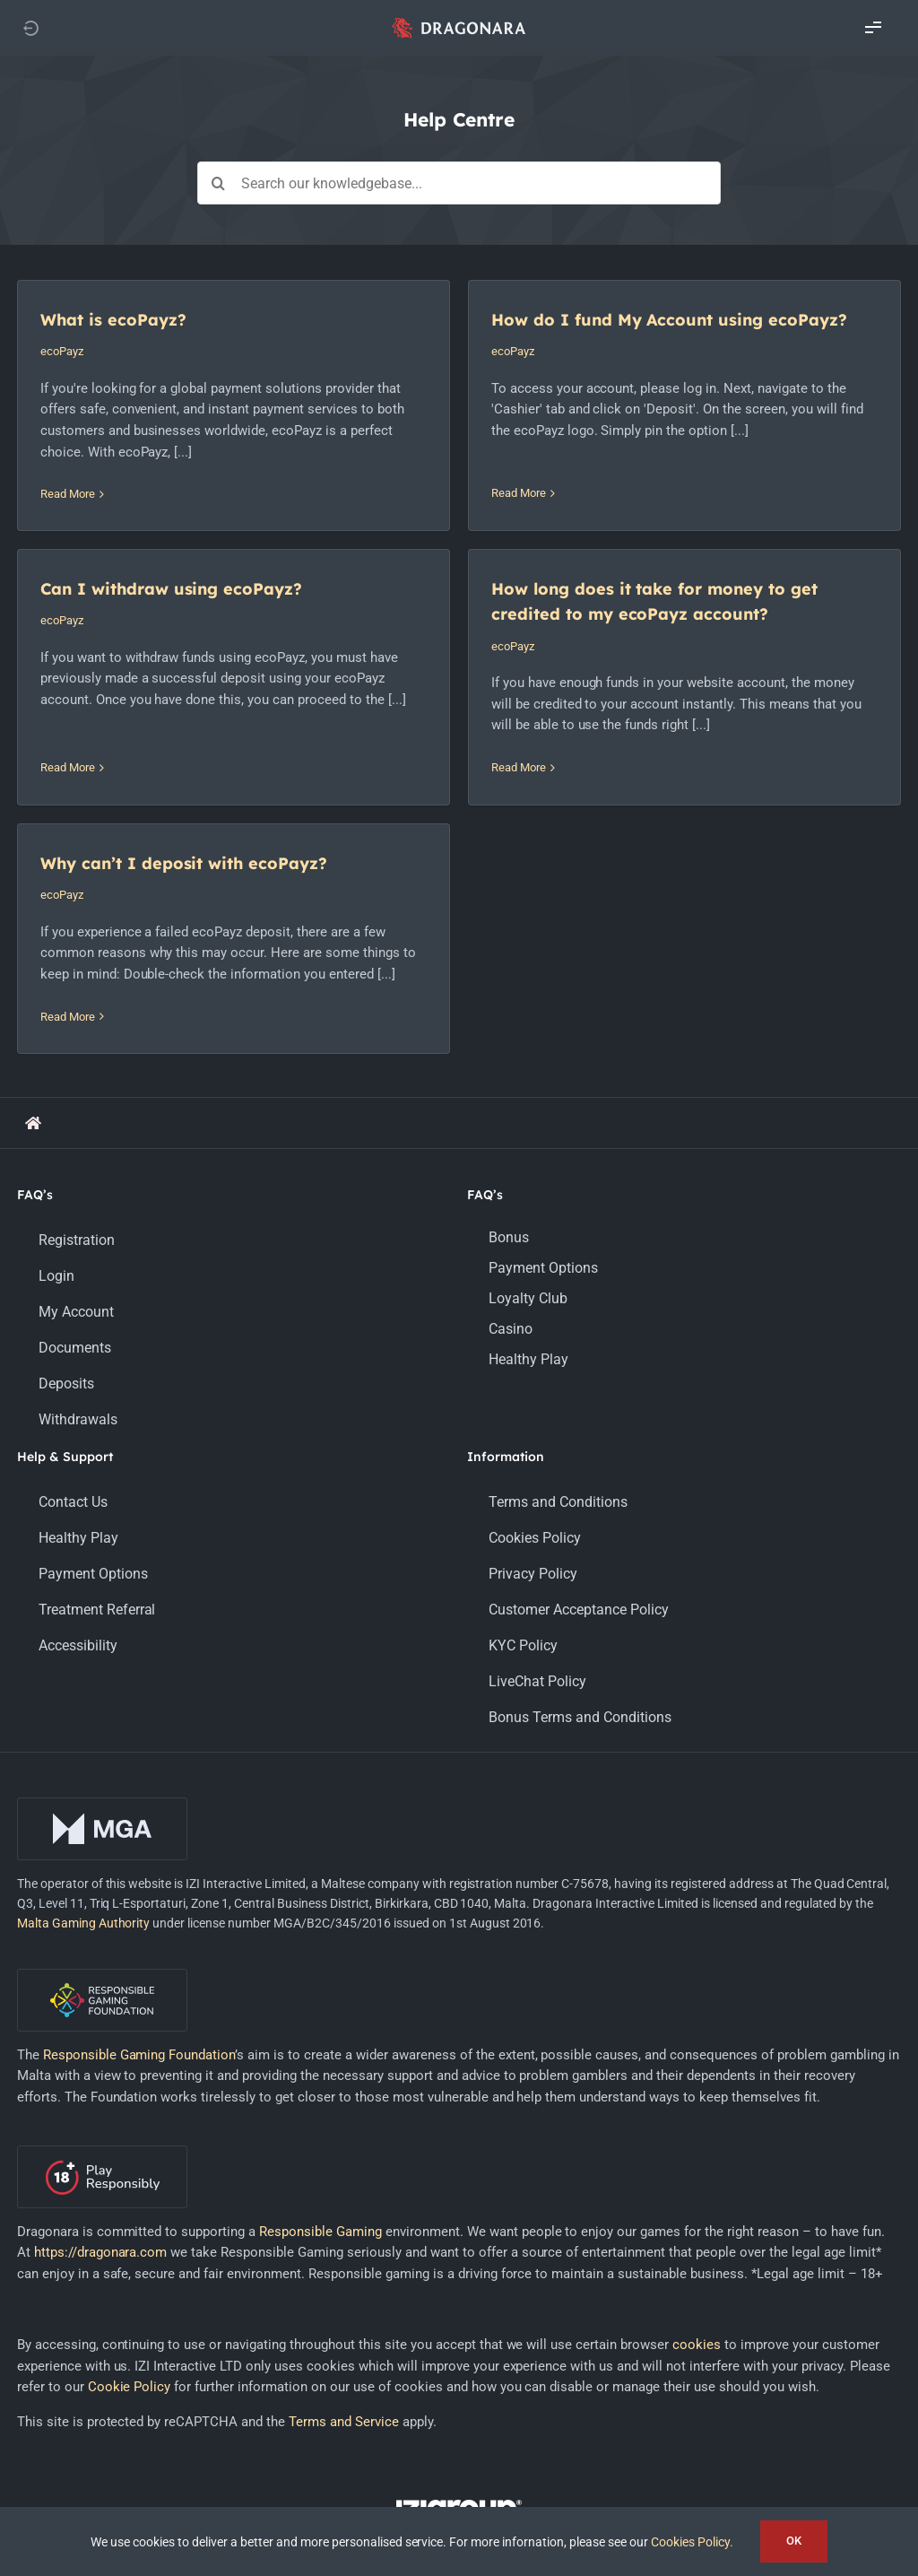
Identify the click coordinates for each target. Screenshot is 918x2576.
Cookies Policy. (692, 2542)
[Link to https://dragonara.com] (30, 28)
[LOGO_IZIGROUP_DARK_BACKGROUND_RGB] (459, 2373)
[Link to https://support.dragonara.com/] (33, 989)
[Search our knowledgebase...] (459, 183)
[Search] (218, 183)
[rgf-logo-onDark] (102, 1842)
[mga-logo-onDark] (102, 1671)
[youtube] (496, 2425)
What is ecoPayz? (113, 319)
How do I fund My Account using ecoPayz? (522, 319)
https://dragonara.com (101, 2119)
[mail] (534, 2425)
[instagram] (459, 2425)
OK (793, 2540)
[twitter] (421, 2425)
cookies (696, 2212)
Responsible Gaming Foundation (139, 1922)
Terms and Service (344, 2289)
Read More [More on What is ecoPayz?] (67, 493)
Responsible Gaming (320, 2098)
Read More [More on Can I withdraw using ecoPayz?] (653, 479)
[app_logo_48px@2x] (459, 21)
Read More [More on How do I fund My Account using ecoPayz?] (371, 473)
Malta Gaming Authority (84, 1789)
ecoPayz (61, 351)
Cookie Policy (129, 2254)
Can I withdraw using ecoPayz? (757, 327)
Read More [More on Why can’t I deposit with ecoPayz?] (360, 794)
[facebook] (383, 2425)
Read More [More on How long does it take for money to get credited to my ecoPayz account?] (79, 813)
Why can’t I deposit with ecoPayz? (476, 641)
